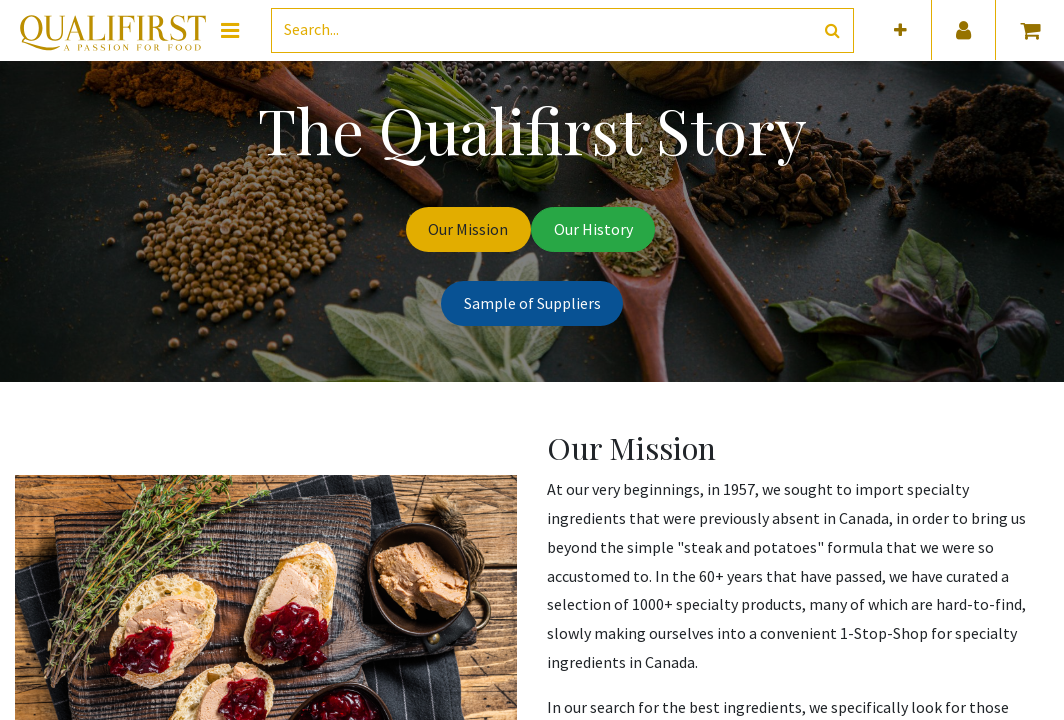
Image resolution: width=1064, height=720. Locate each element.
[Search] (832, 30)
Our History (593, 229)
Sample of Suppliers (532, 303)
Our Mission (468, 229)
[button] (900, 30)
